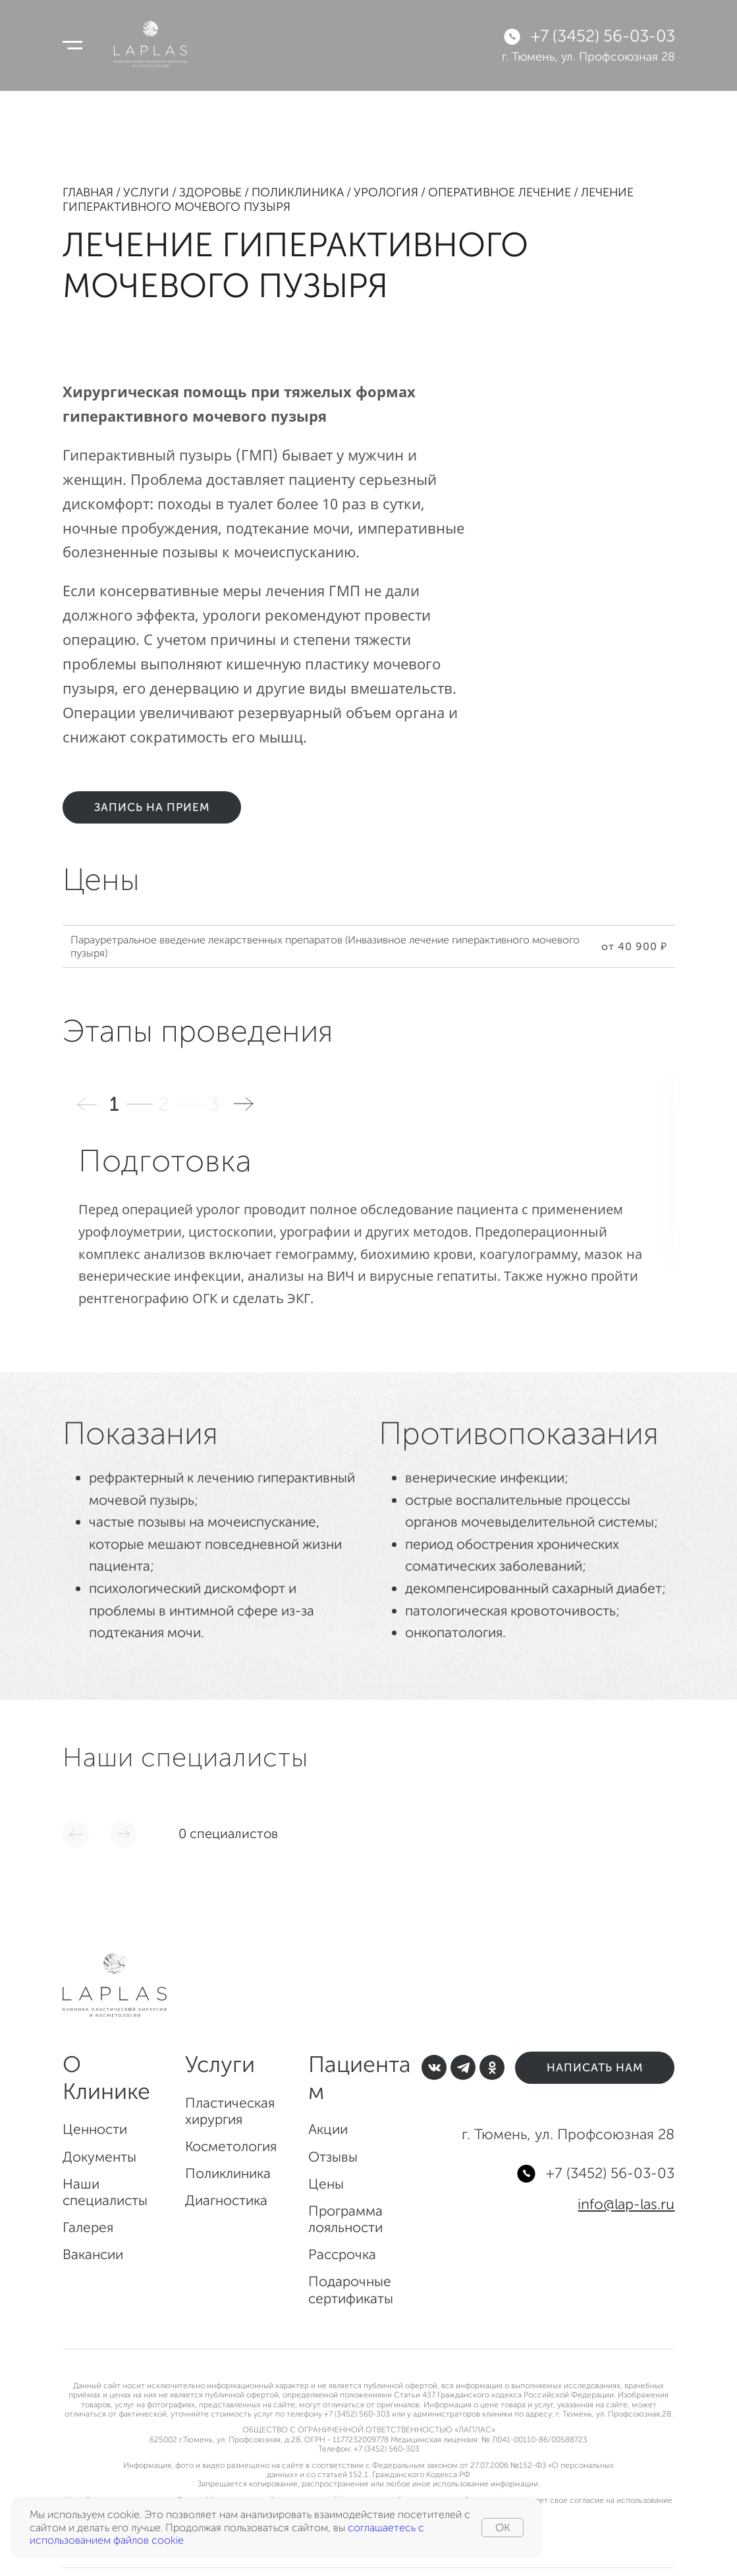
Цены (326, 2183)
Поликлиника (298, 192)
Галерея (88, 2227)
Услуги (146, 192)
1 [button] (115, 1104)
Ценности (95, 2129)
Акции (328, 2129)
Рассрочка (342, 2254)
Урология (386, 192)
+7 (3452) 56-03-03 (603, 36)
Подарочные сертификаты (350, 2289)
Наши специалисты (105, 2191)
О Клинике (106, 2078)
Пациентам (359, 2078)
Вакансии (93, 2254)
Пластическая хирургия (230, 2110)
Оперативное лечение (499, 192)
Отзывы (333, 2156)
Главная (88, 192)
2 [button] (165, 1104)
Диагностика (226, 2200)
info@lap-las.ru (626, 2204)
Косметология (231, 2146)
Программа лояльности (345, 2218)
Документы (99, 2156)
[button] (244, 1104)
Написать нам (595, 2067)
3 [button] (216, 1104)
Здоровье (210, 192)
